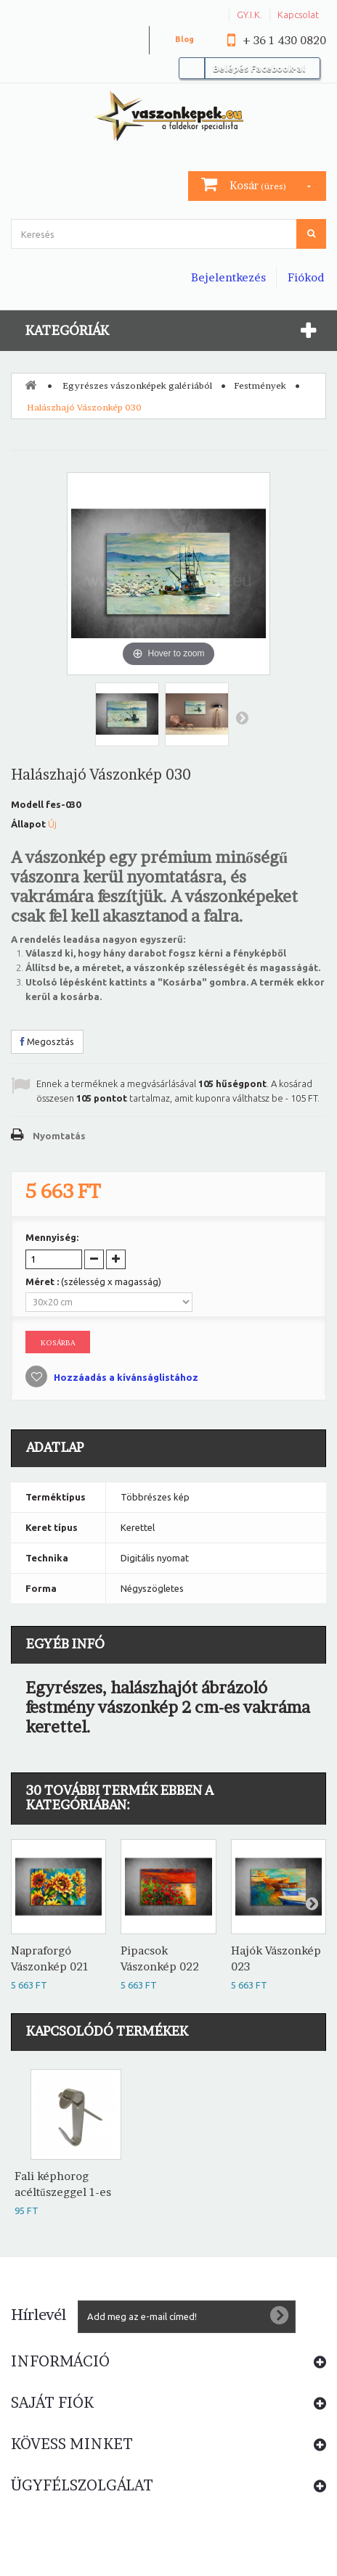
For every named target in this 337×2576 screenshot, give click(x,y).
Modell (27, 804)
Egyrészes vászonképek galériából (137, 385)
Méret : (93, 1281)
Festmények (260, 385)
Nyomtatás (59, 1136)
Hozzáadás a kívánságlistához (125, 1377)
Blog (184, 39)
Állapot (28, 824)
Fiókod (306, 277)
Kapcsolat (298, 14)
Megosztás (47, 1041)
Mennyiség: (51, 1237)
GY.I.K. (249, 14)
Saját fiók (52, 2402)
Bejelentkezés (228, 277)
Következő (242, 717)
